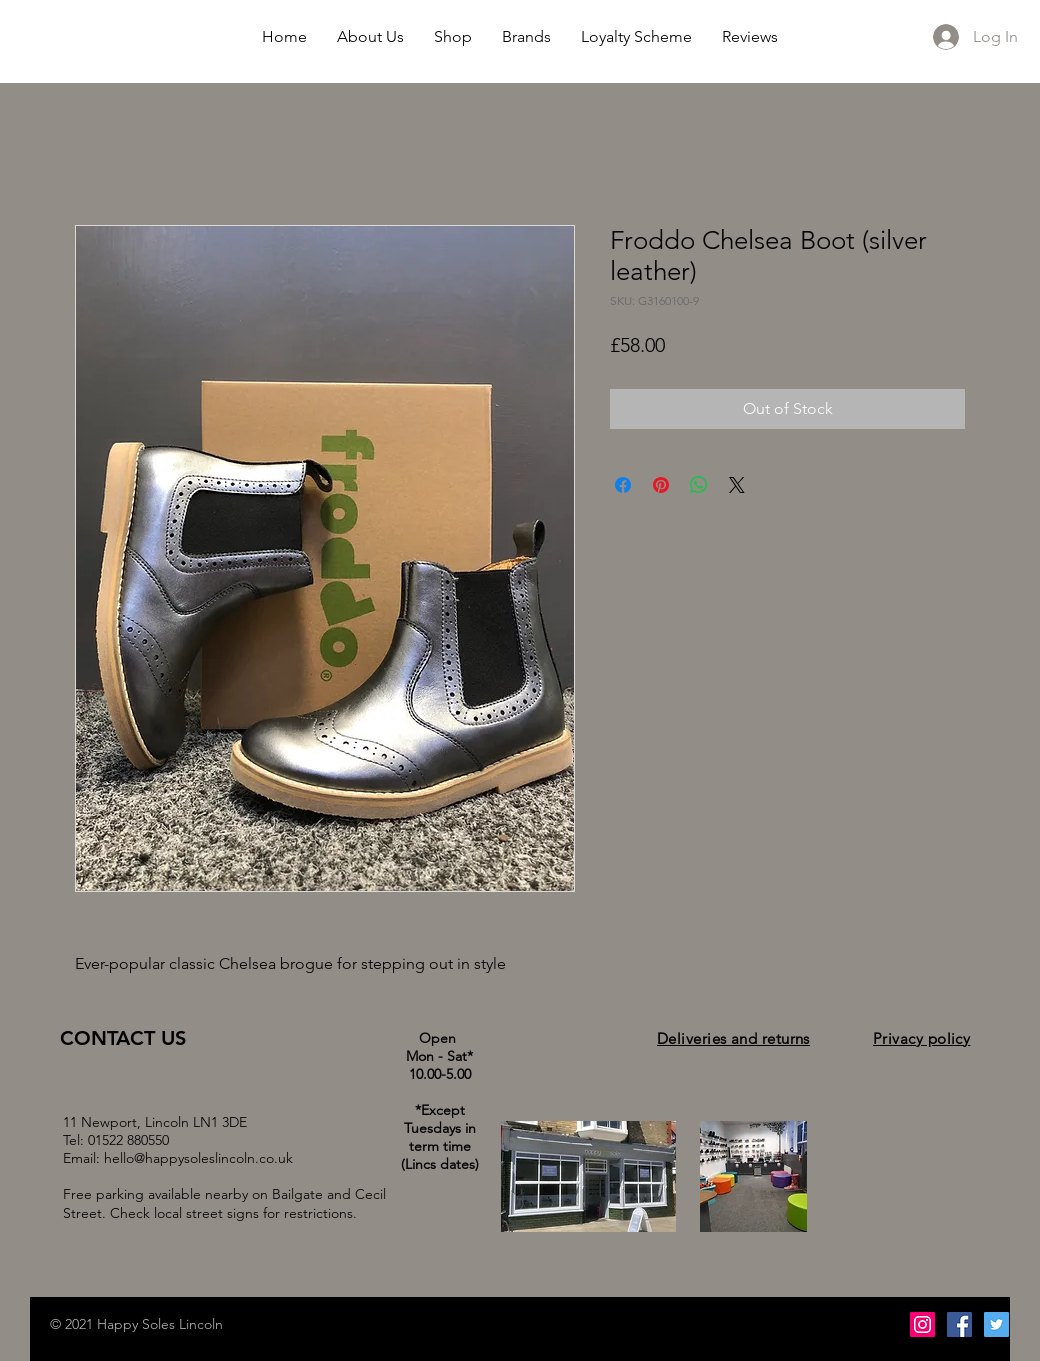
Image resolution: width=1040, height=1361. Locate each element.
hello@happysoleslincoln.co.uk (198, 1158)
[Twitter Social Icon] (996, 1324)
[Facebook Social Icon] (959, 1324)
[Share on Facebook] (623, 485)
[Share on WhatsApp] (699, 485)
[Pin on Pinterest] (661, 485)
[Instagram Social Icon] (922, 1324)
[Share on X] (737, 485)
